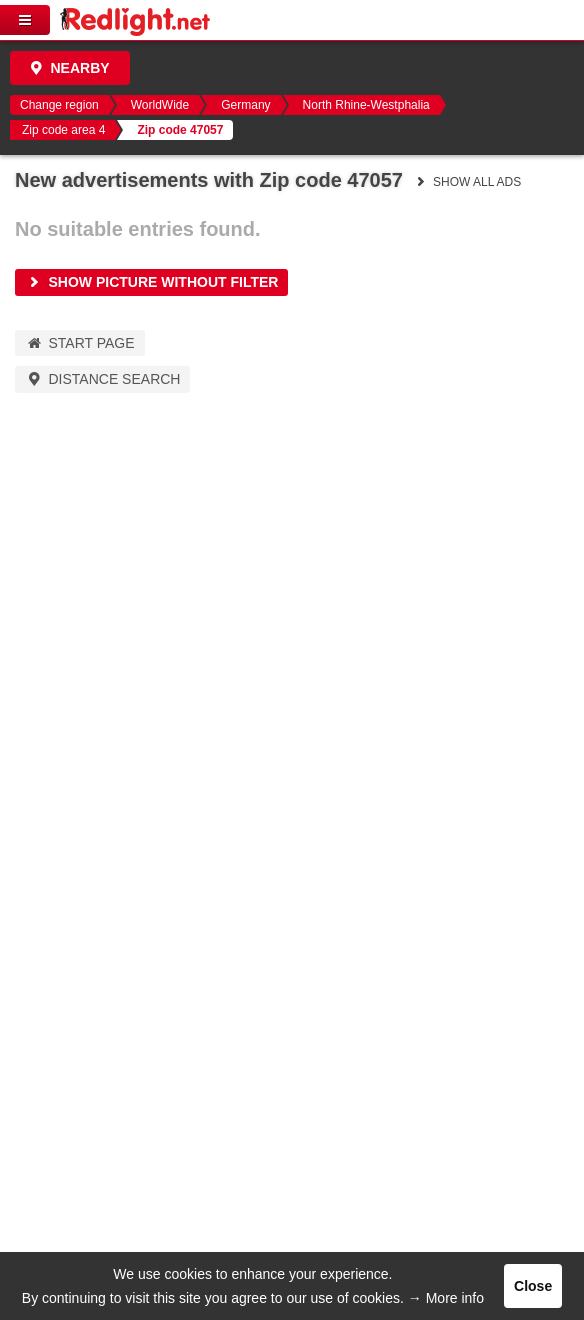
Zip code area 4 (63, 130)
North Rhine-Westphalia (366, 105)
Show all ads (467, 182)
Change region (59, 105)
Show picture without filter (151, 282)
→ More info (446, 1298)
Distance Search (102, 379)
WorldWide (160, 105)
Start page (80, 343)
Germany (245, 105)
